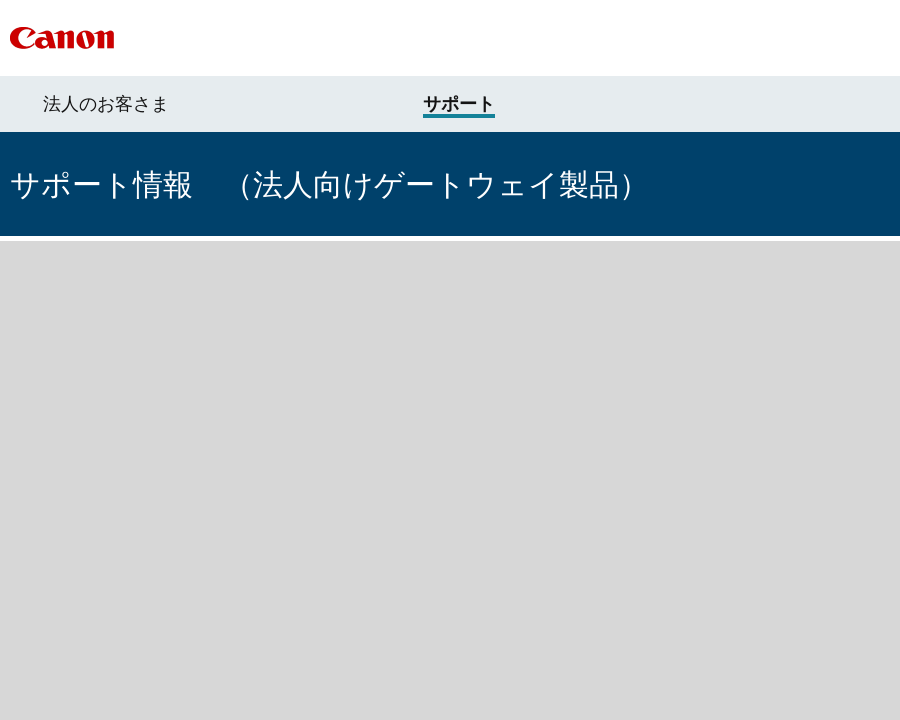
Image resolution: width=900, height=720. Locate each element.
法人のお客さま (106, 104)
